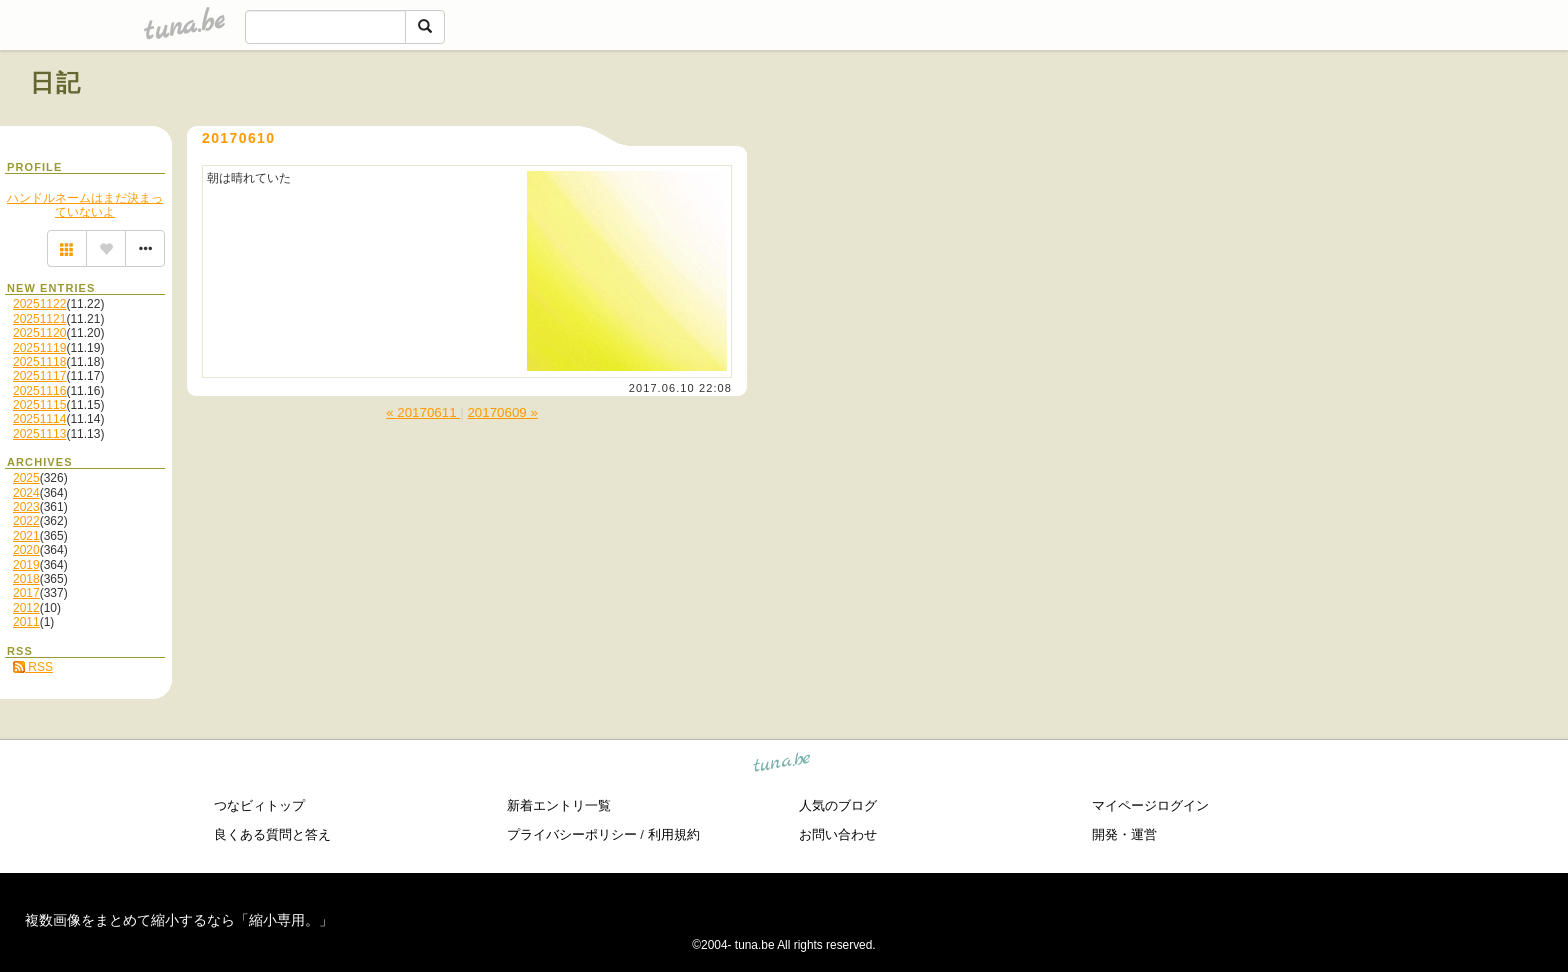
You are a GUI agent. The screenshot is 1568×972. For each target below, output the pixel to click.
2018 (26, 579)
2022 (26, 521)
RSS (33, 667)
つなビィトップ (259, 805)
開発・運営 (1124, 834)
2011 (26, 622)
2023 (26, 507)
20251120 (39, 333)
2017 (26, 593)
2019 (26, 565)
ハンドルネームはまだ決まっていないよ (85, 205)
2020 (26, 550)
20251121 (39, 319)
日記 (56, 82)
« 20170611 (423, 412)
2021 (26, 536)
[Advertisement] (1310, 128)
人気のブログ (838, 805)
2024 (26, 493)
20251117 (39, 376)
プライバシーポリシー (572, 834)
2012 (26, 608)
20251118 (39, 362)
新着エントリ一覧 (559, 805)
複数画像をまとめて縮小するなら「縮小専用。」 (179, 920)
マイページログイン (1150, 805)
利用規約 (674, 834)
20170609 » (502, 412)
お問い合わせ (838, 834)
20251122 (39, 304)
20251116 (39, 391)
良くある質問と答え (272, 834)
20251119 (39, 348)
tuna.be (782, 765)
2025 (26, 478)
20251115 (39, 405)
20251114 (39, 419)
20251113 (39, 434)
